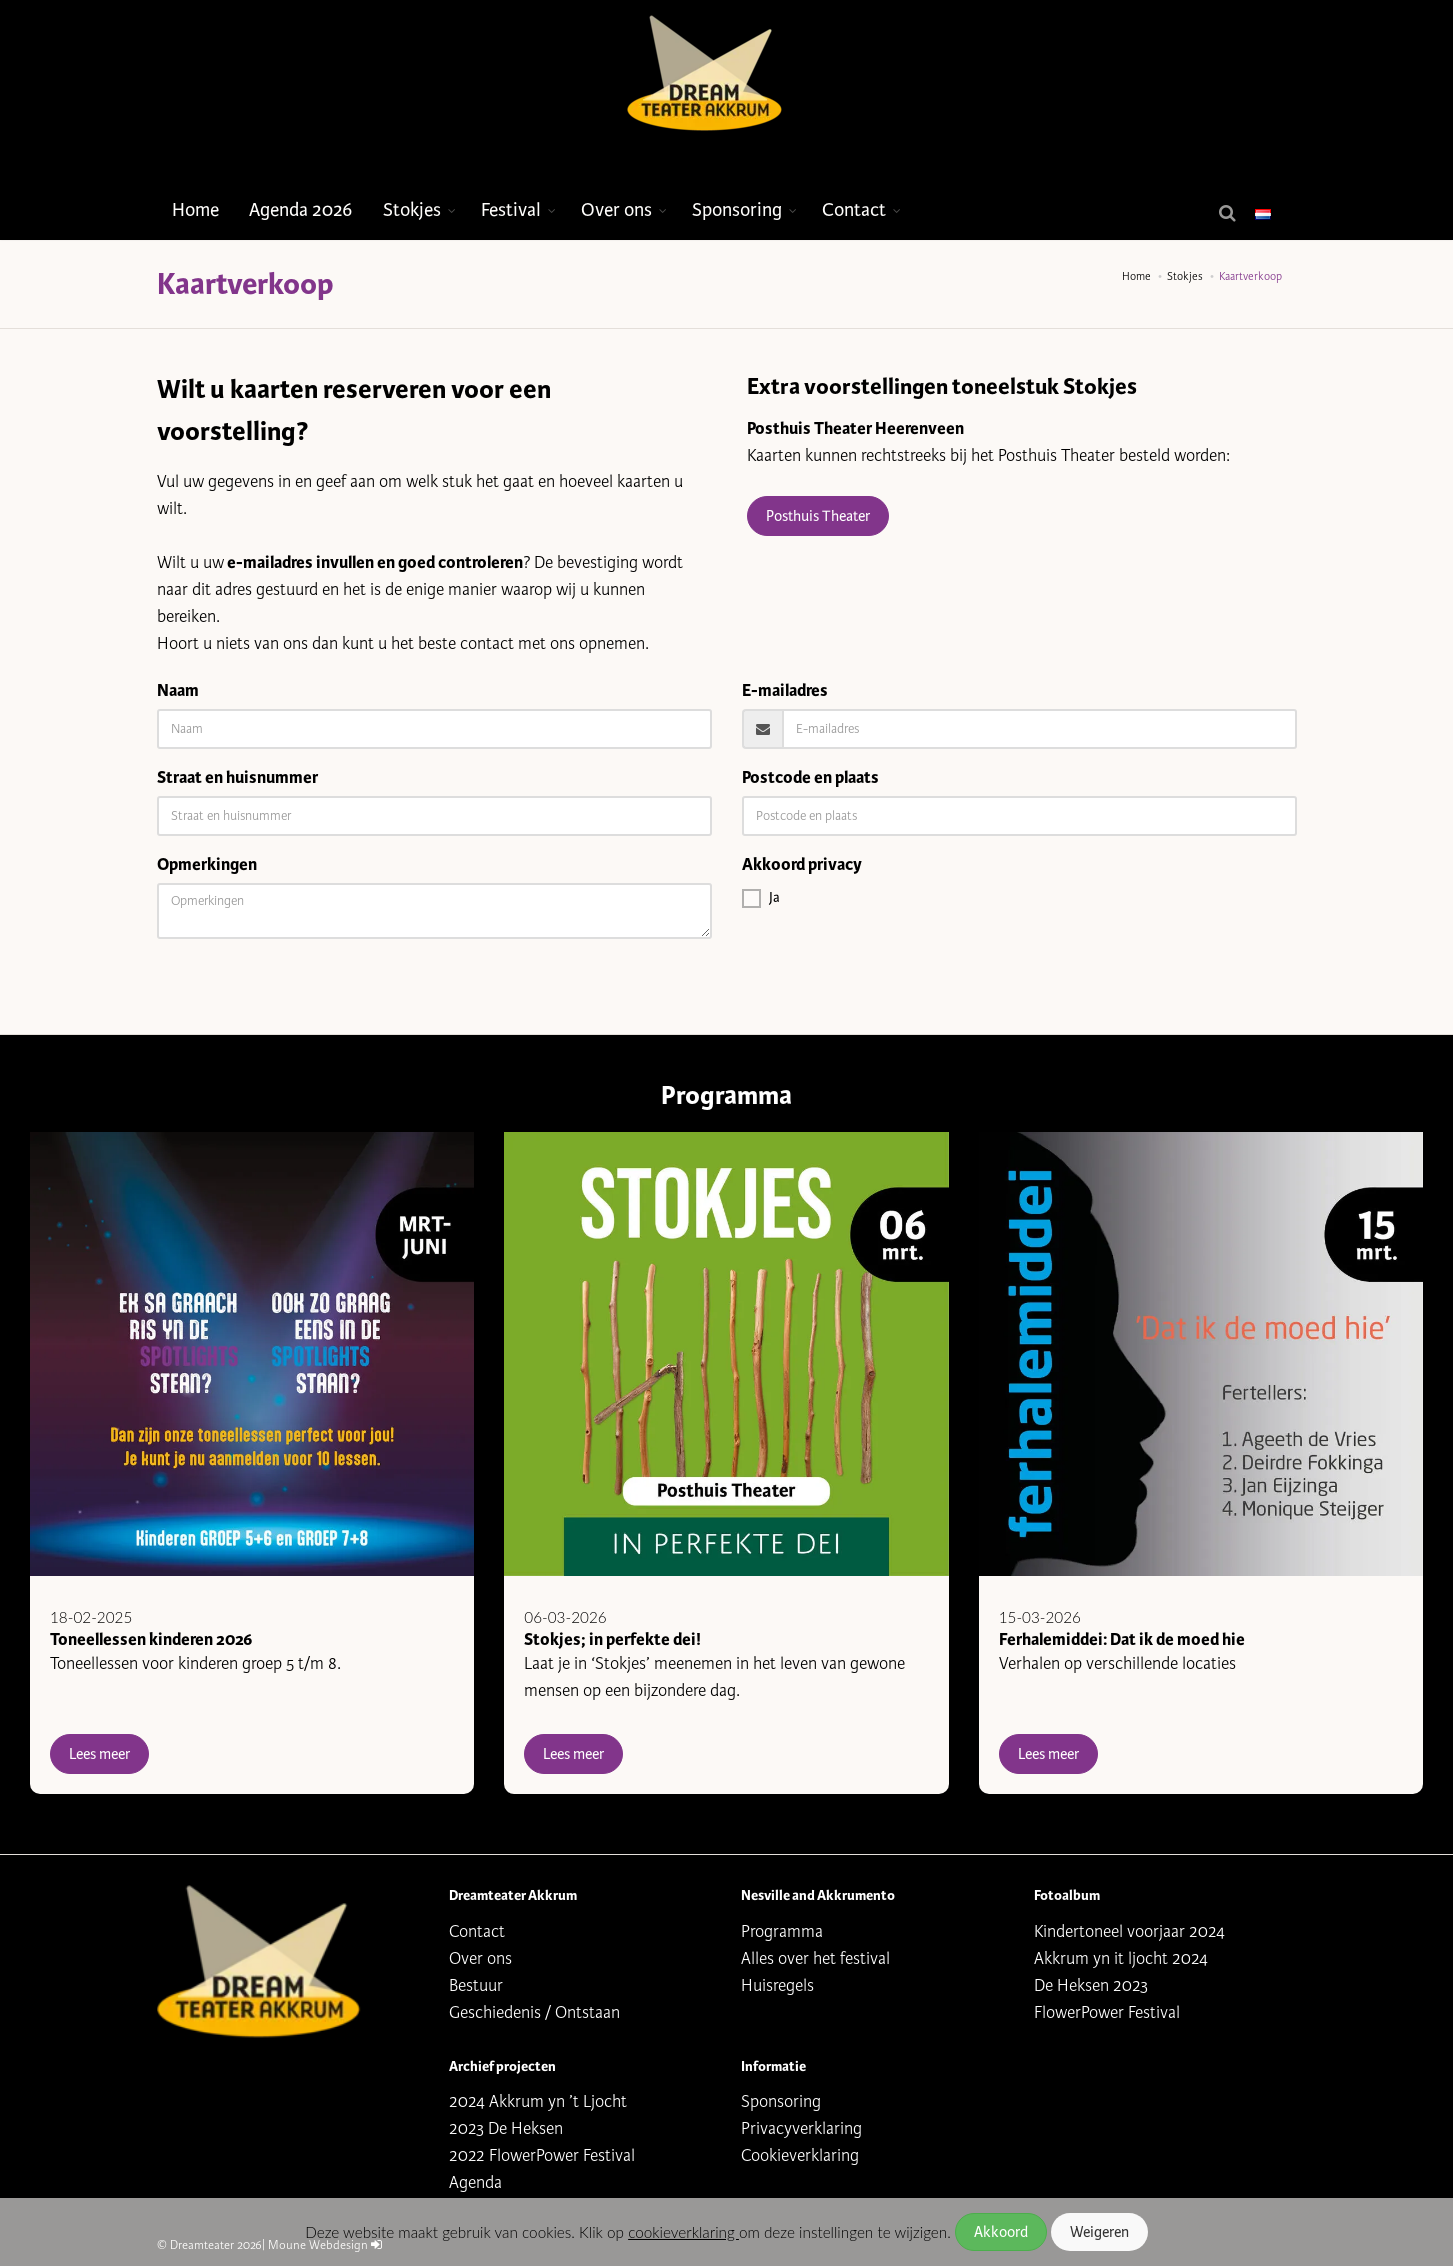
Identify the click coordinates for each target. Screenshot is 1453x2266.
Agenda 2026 (301, 209)
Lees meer (99, 1754)
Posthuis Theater (818, 516)
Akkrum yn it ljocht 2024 (1121, 1958)
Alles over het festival (815, 1958)
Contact (854, 209)
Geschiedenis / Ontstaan (534, 2012)
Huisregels (777, 1985)
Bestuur (476, 1985)
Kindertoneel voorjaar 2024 (1129, 1931)
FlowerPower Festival (1107, 2012)
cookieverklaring (683, 2232)
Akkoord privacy (802, 864)
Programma (782, 1931)
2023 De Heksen (506, 2128)
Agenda (475, 2182)
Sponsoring (737, 209)
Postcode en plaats (810, 777)
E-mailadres (785, 690)
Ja (761, 898)
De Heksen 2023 (1091, 1985)
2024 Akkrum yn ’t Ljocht (538, 2101)
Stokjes (412, 209)
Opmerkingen (207, 864)
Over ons (616, 209)
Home (195, 209)
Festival (511, 209)
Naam (178, 690)
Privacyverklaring (801, 2128)
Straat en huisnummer (237, 777)
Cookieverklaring (800, 2155)
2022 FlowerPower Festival (542, 2155)
